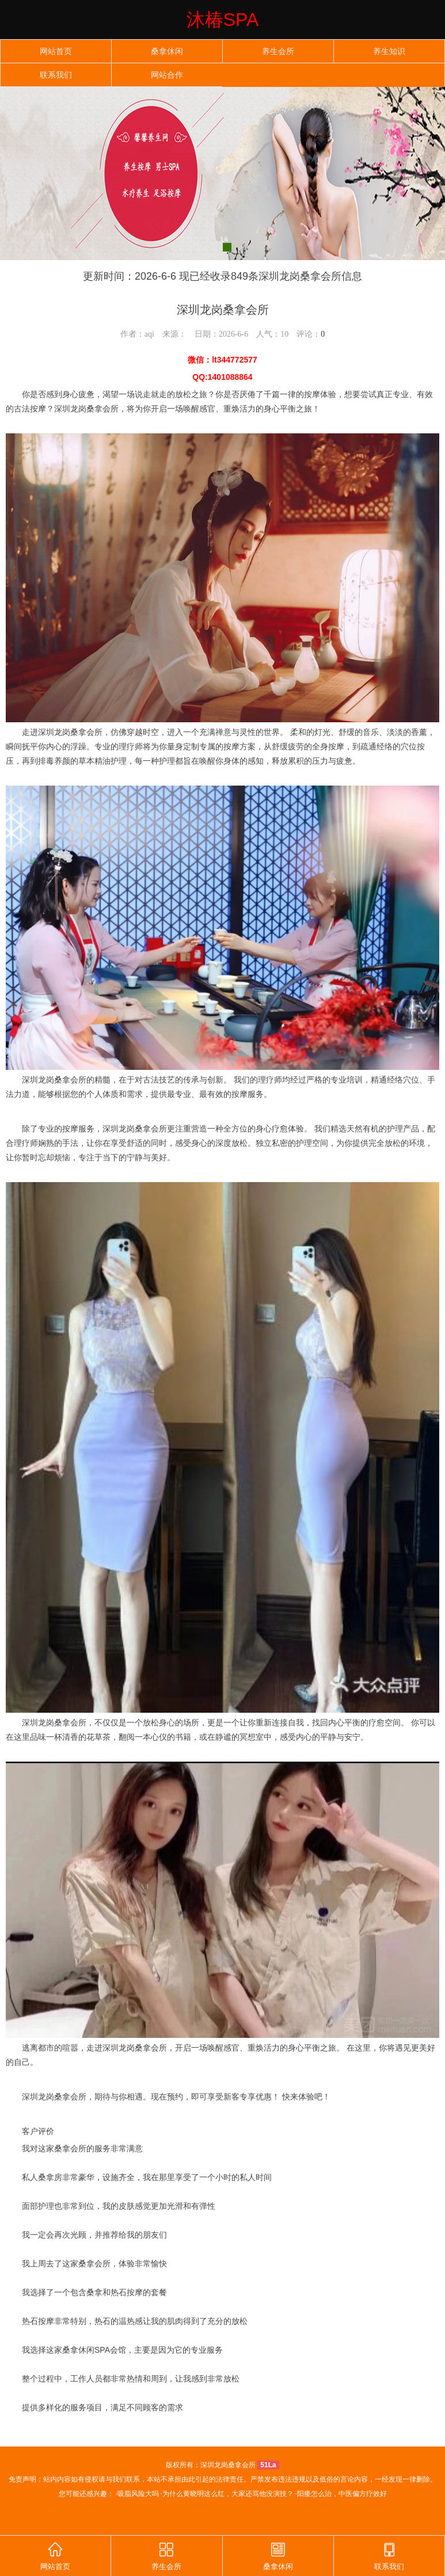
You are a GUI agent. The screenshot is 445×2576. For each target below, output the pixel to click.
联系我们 (56, 75)
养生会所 (278, 51)
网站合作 (167, 75)
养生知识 (389, 51)
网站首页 (56, 51)
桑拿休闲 (167, 51)
